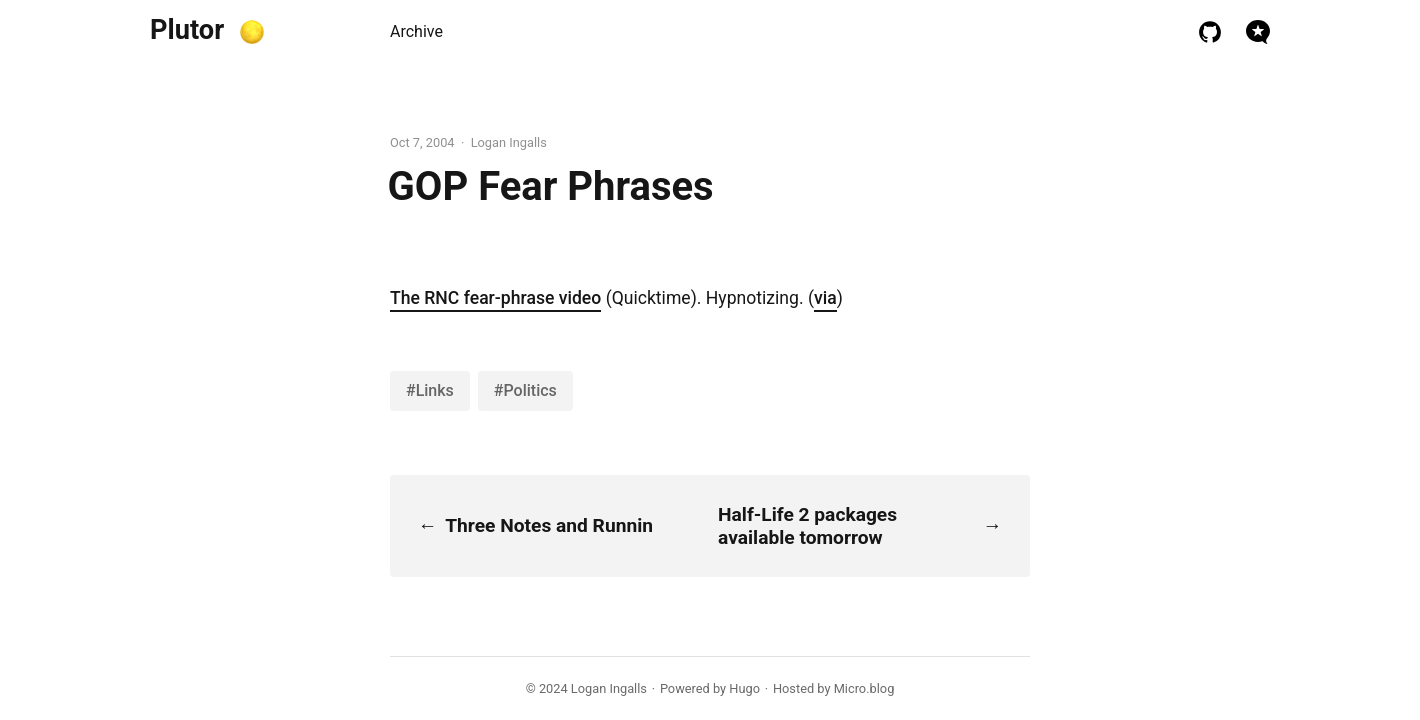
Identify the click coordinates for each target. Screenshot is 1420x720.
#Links (430, 390)
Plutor (187, 30)
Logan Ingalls (609, 688)
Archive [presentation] (416, 31)
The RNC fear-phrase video (495, 298)
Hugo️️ (744, 688)
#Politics (525, 390)
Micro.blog (864, 688)
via (825, 298)
